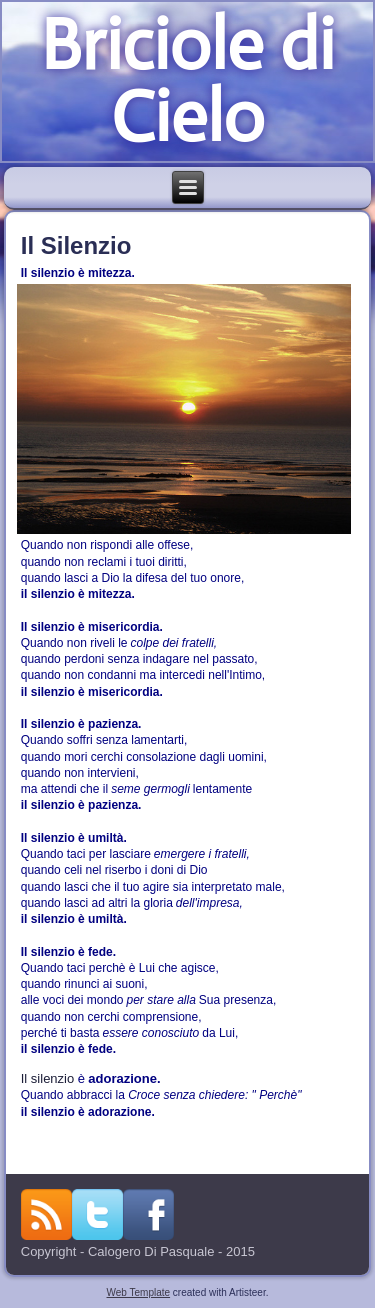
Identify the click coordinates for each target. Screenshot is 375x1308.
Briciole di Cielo (187, 80)
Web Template (139, 1292)
